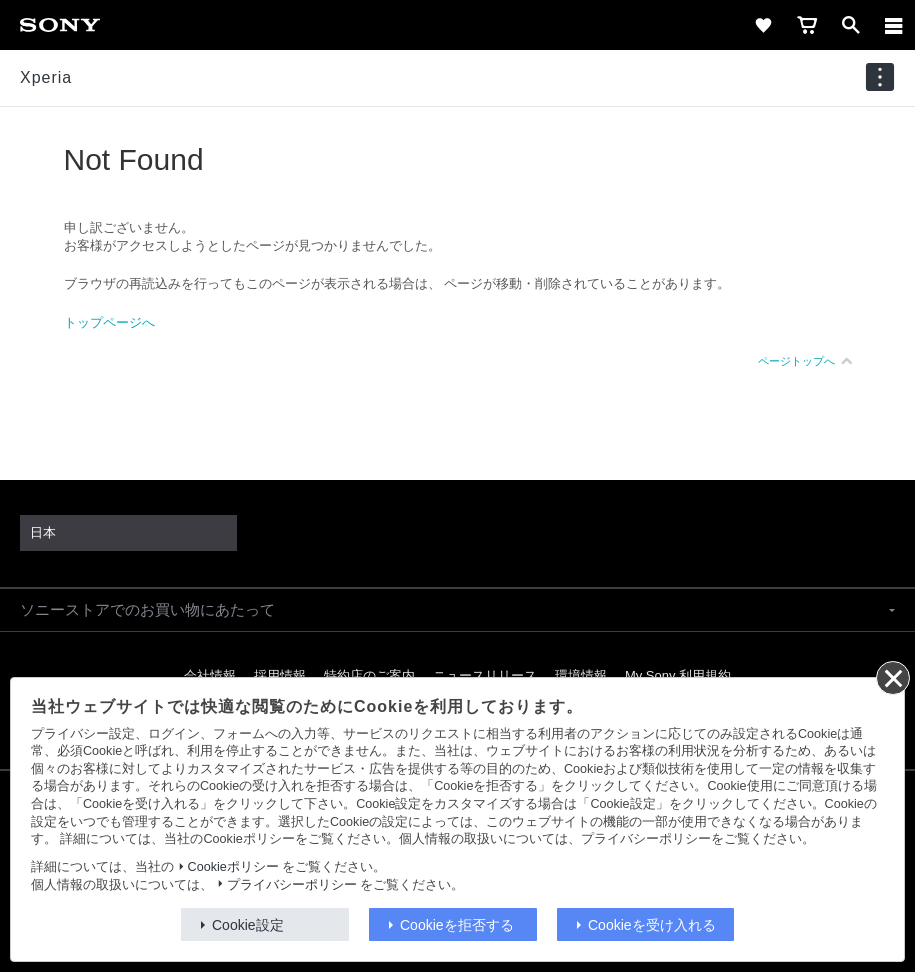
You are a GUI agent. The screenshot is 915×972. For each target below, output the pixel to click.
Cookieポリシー (233, 867)
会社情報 (210, 675)
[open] (851, 25)
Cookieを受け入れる (652, 925)
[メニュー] (894, 25)
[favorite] (763, 25)
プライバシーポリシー (292, 885)
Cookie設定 (248, 925)
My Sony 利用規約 (678, 675)
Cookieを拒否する (457, 925)
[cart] (807, 25)
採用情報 (280, 675)
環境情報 (581, 675)
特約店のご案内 (369, 675)
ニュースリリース (485, 675)
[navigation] (880, 77)
